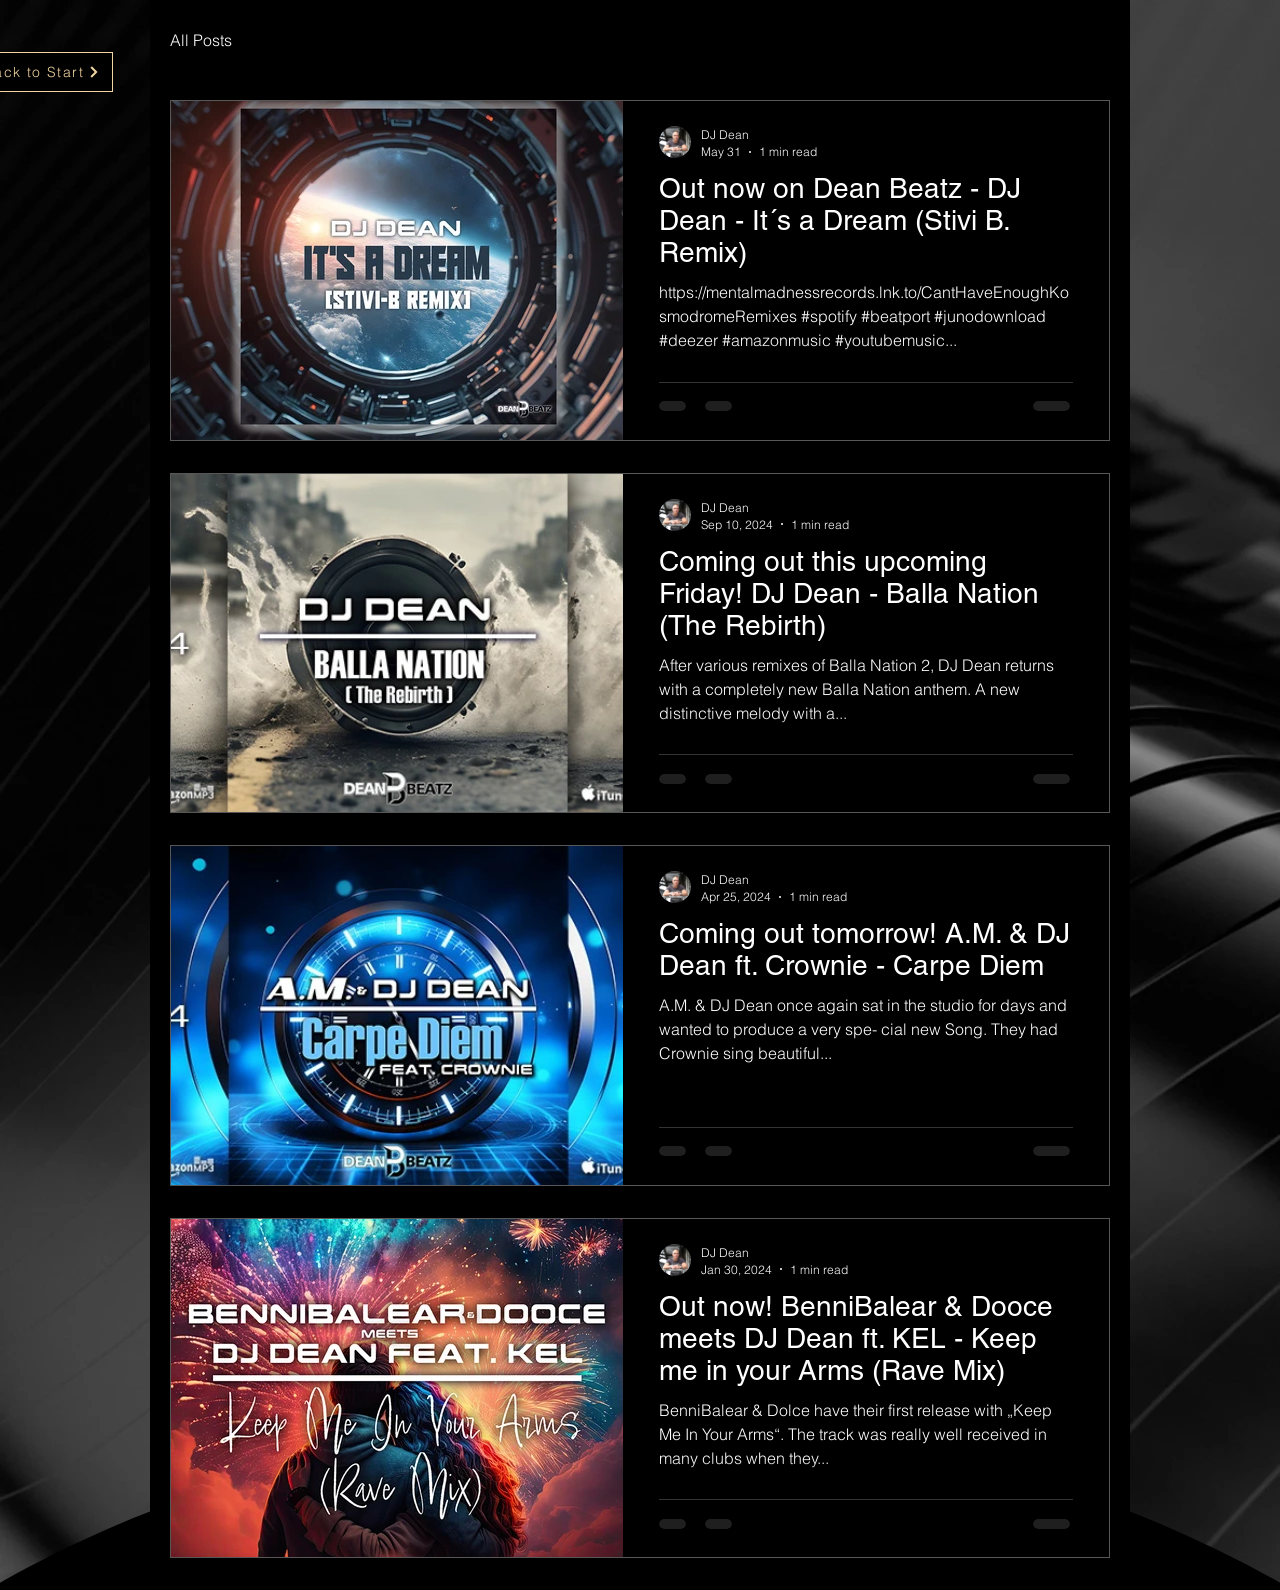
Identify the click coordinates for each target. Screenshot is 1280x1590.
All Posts (201, 40)
